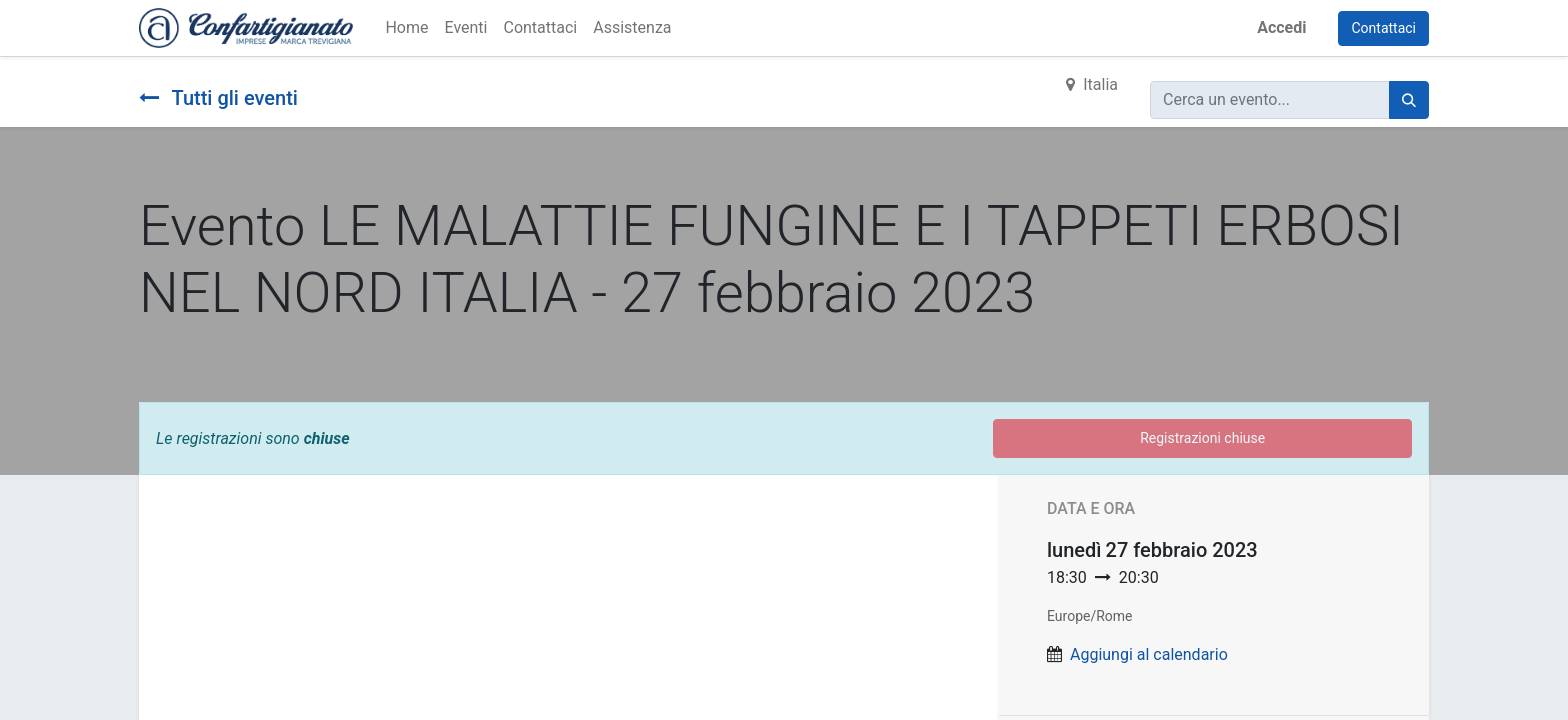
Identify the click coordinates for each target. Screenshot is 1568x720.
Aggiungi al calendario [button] (1149, 654)
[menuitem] (406, 28)
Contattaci (1383, 28)
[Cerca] (1409, 100)
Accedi (1281, 27)
